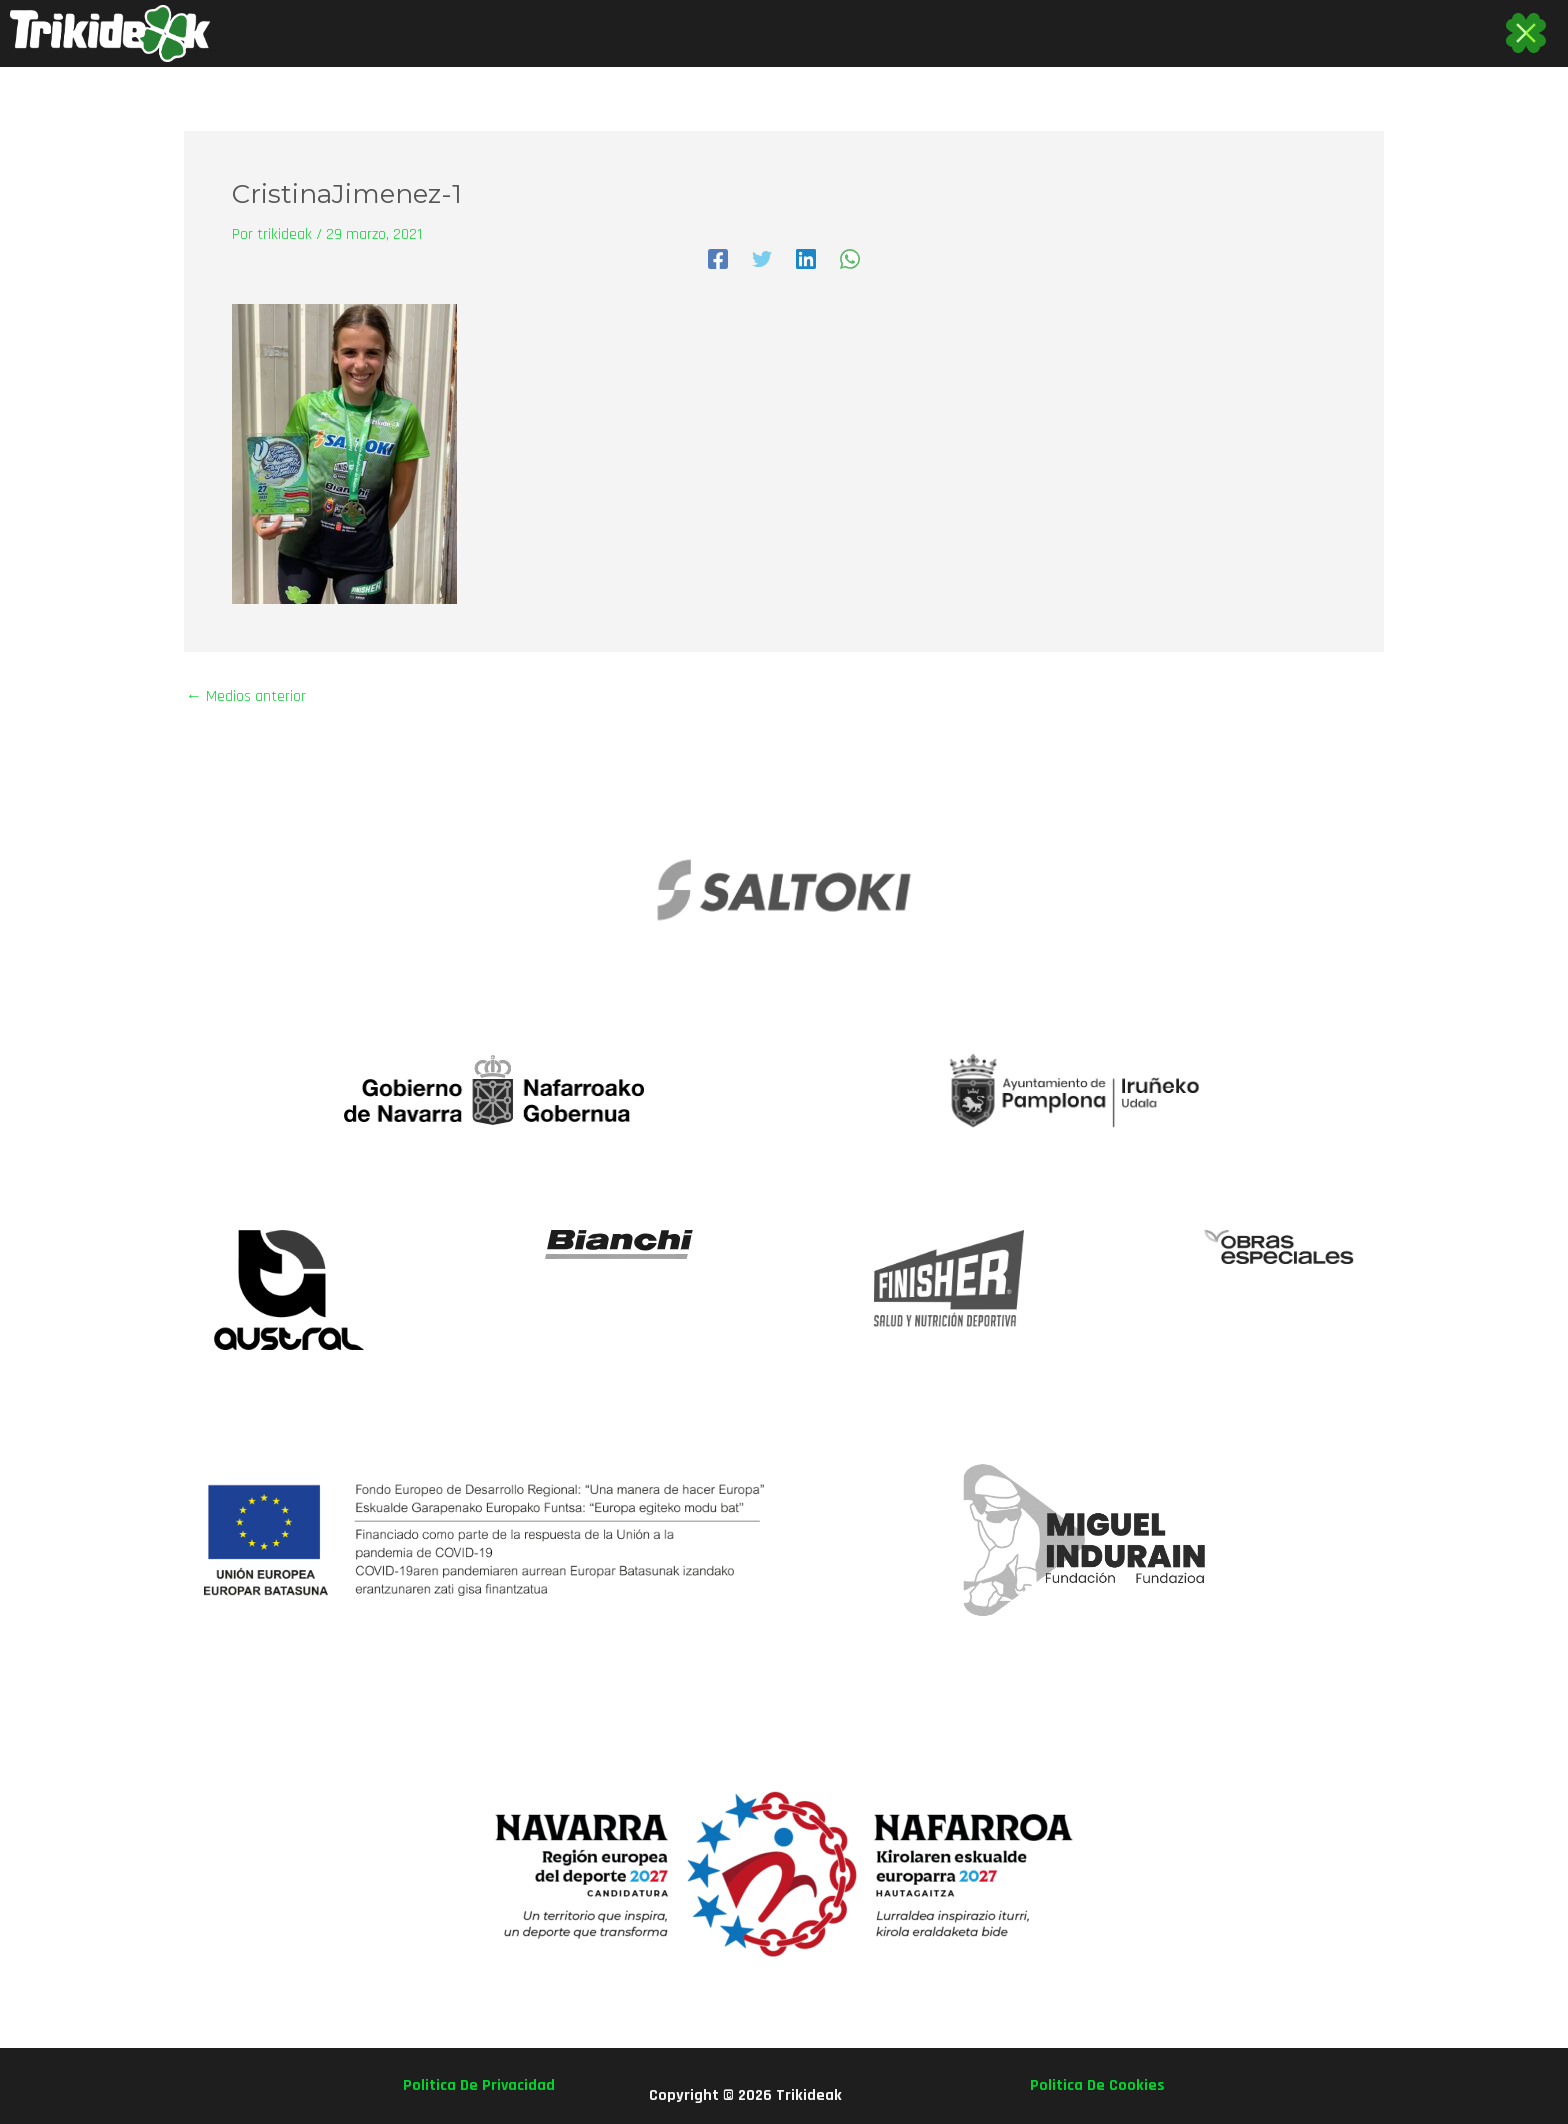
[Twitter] (762, 258)
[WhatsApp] (850, 258)
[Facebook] (718, 258)
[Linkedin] (806, 258)
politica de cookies (1097, 2085)
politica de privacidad (479, 2085)
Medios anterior (246, 697)
